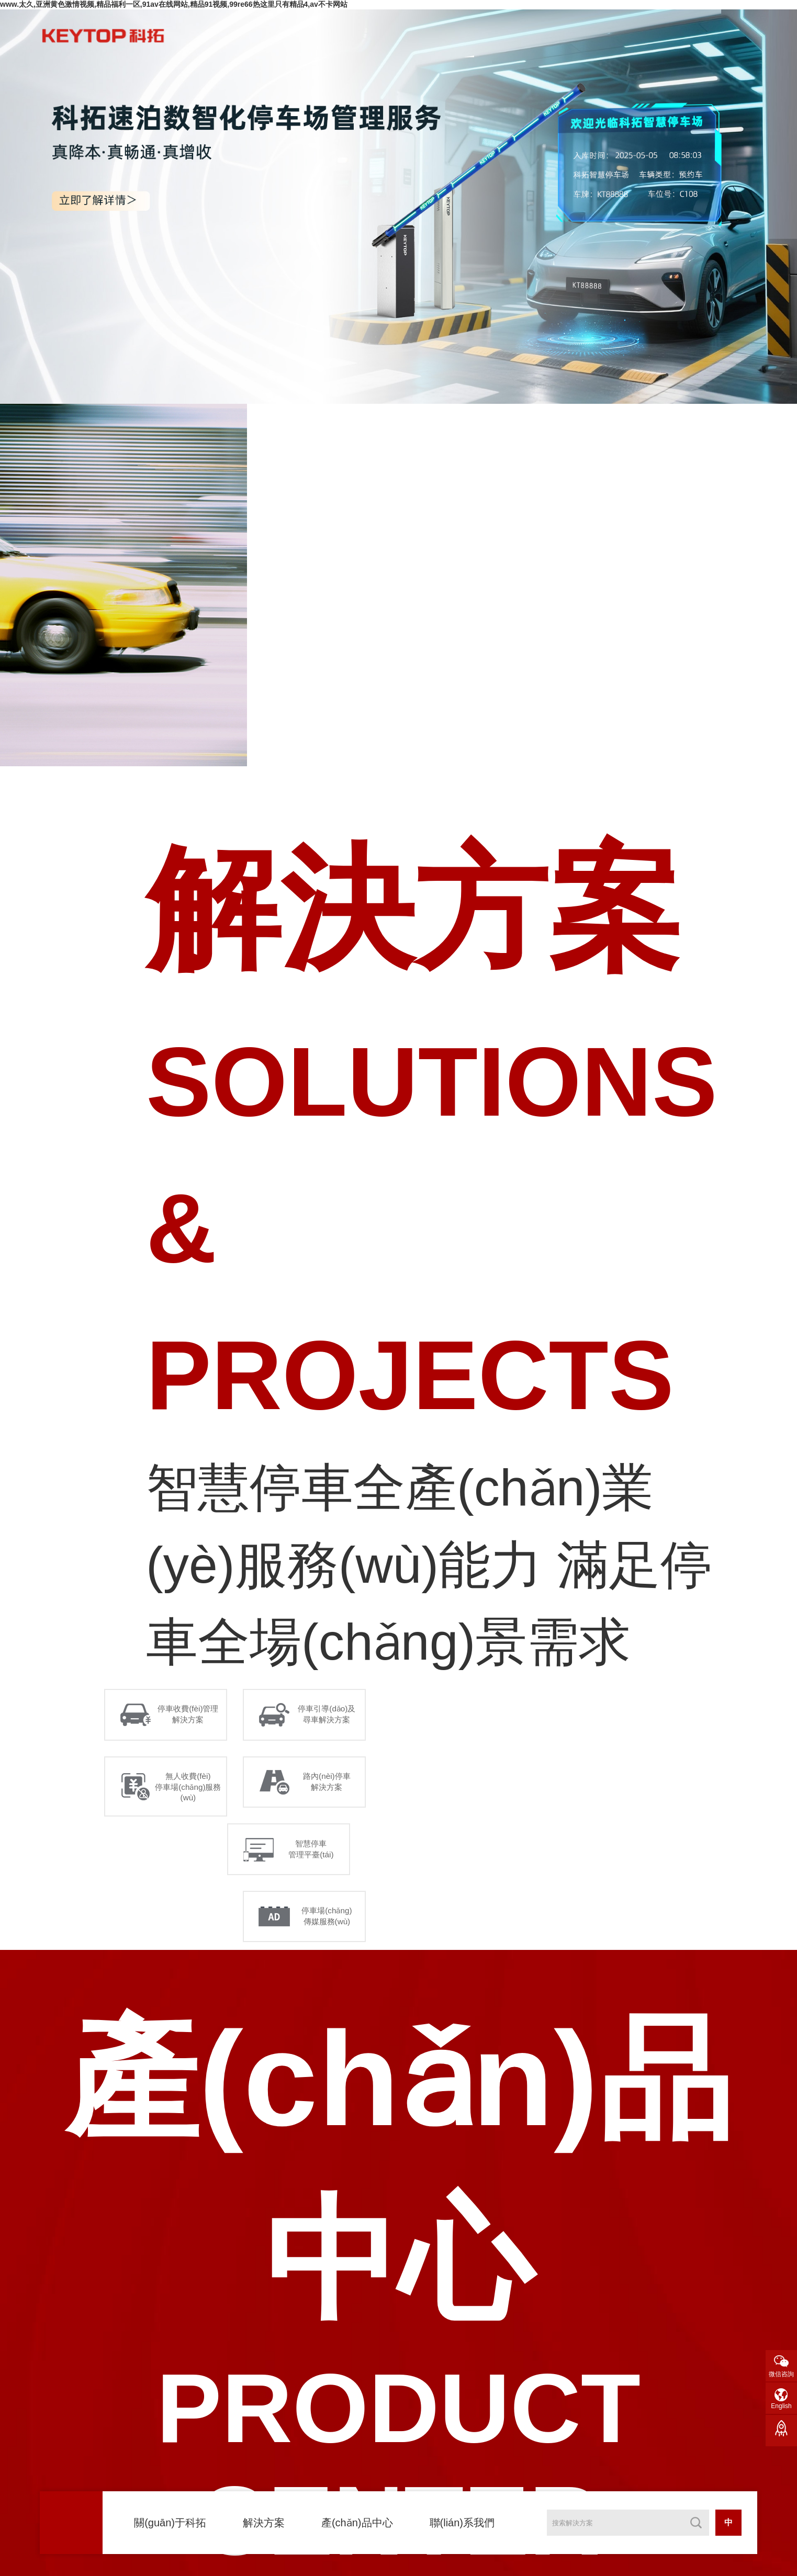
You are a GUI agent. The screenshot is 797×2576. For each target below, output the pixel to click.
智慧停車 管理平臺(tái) (313, 1858)
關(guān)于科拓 (170, 2522)
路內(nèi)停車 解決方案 (329, 1787)
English (781, 2406)
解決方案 (264, 2522)
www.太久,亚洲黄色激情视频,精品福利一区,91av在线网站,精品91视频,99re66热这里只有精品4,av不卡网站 (173, 4)
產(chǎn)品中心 (357, 2522)
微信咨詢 (781, 2374)
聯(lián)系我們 (462, 2522)
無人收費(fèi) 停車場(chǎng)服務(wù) (190, 1792)
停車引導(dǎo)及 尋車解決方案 (329, 1716)
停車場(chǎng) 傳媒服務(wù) (329, 1929)
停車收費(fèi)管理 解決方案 (190, 1716)
